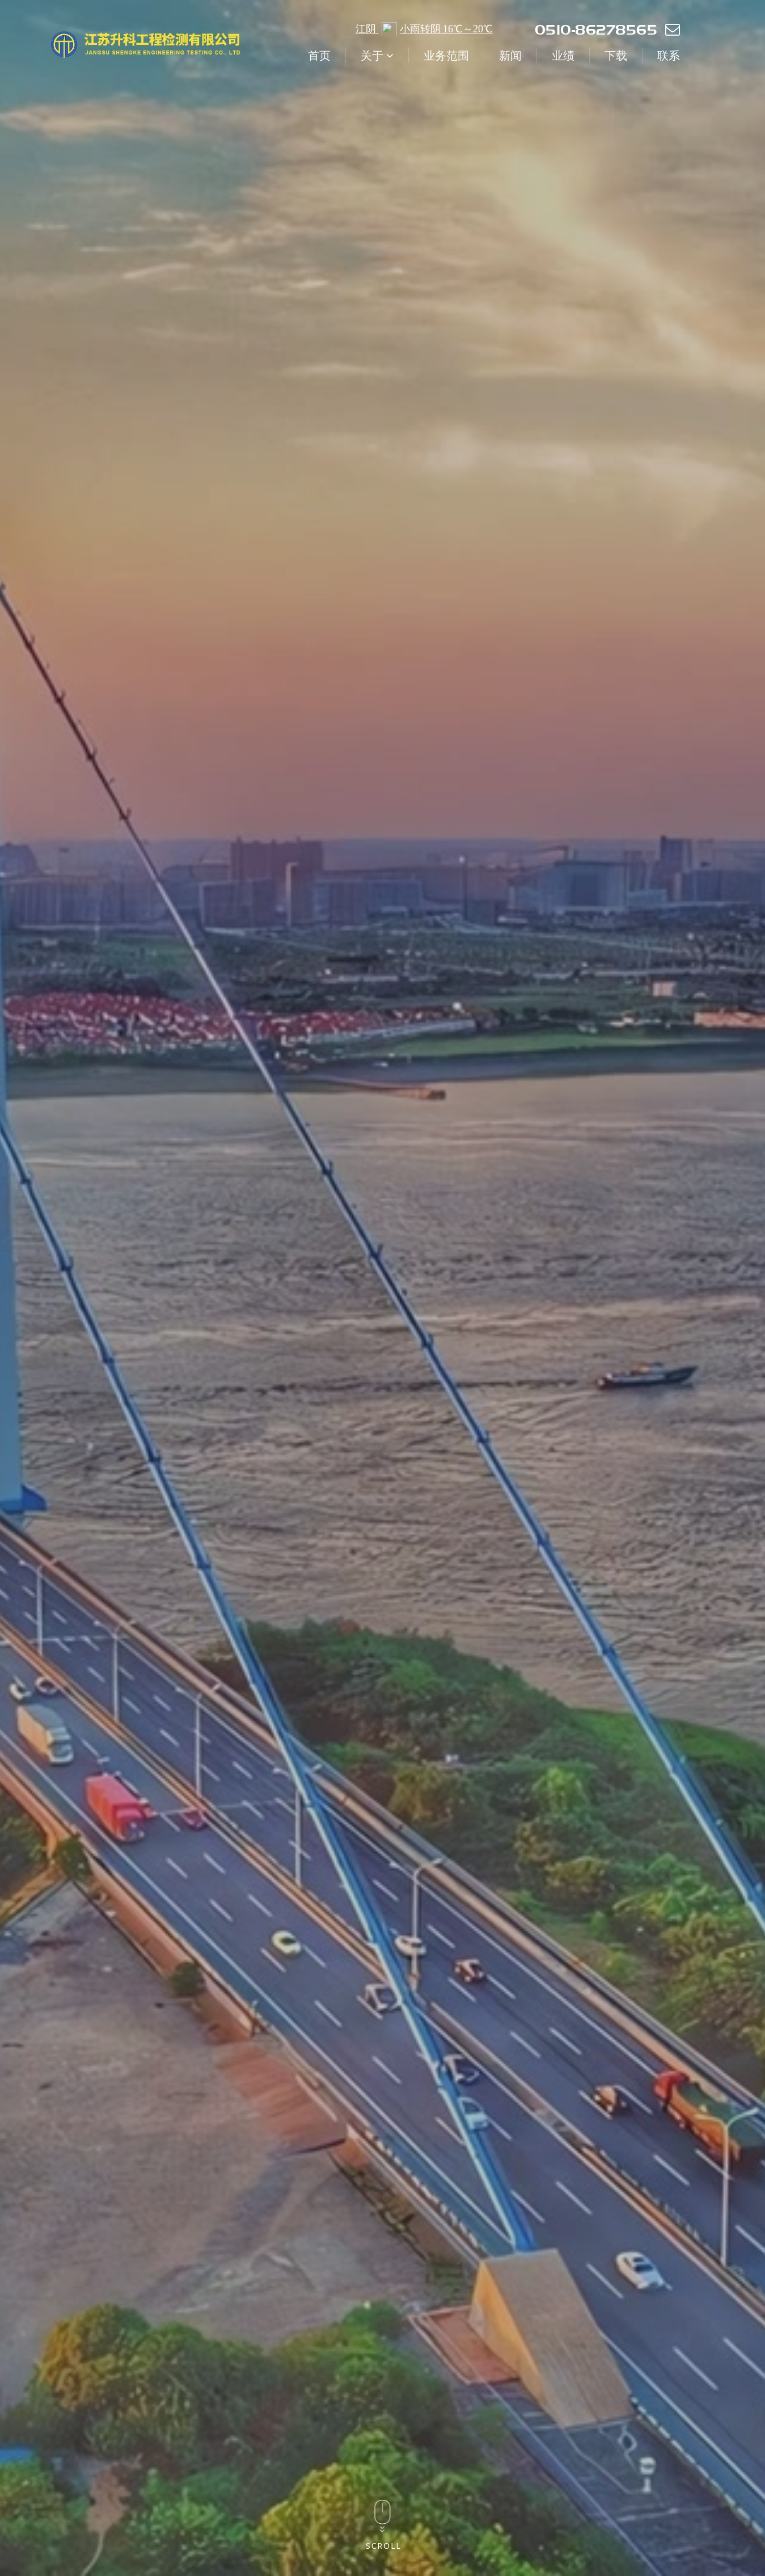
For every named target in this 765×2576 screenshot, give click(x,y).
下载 (616, 55)
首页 (319, 55)
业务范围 (446, 55)
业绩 (563, 55)
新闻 (510, 55)
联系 (668, 55)
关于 (377, 55)
